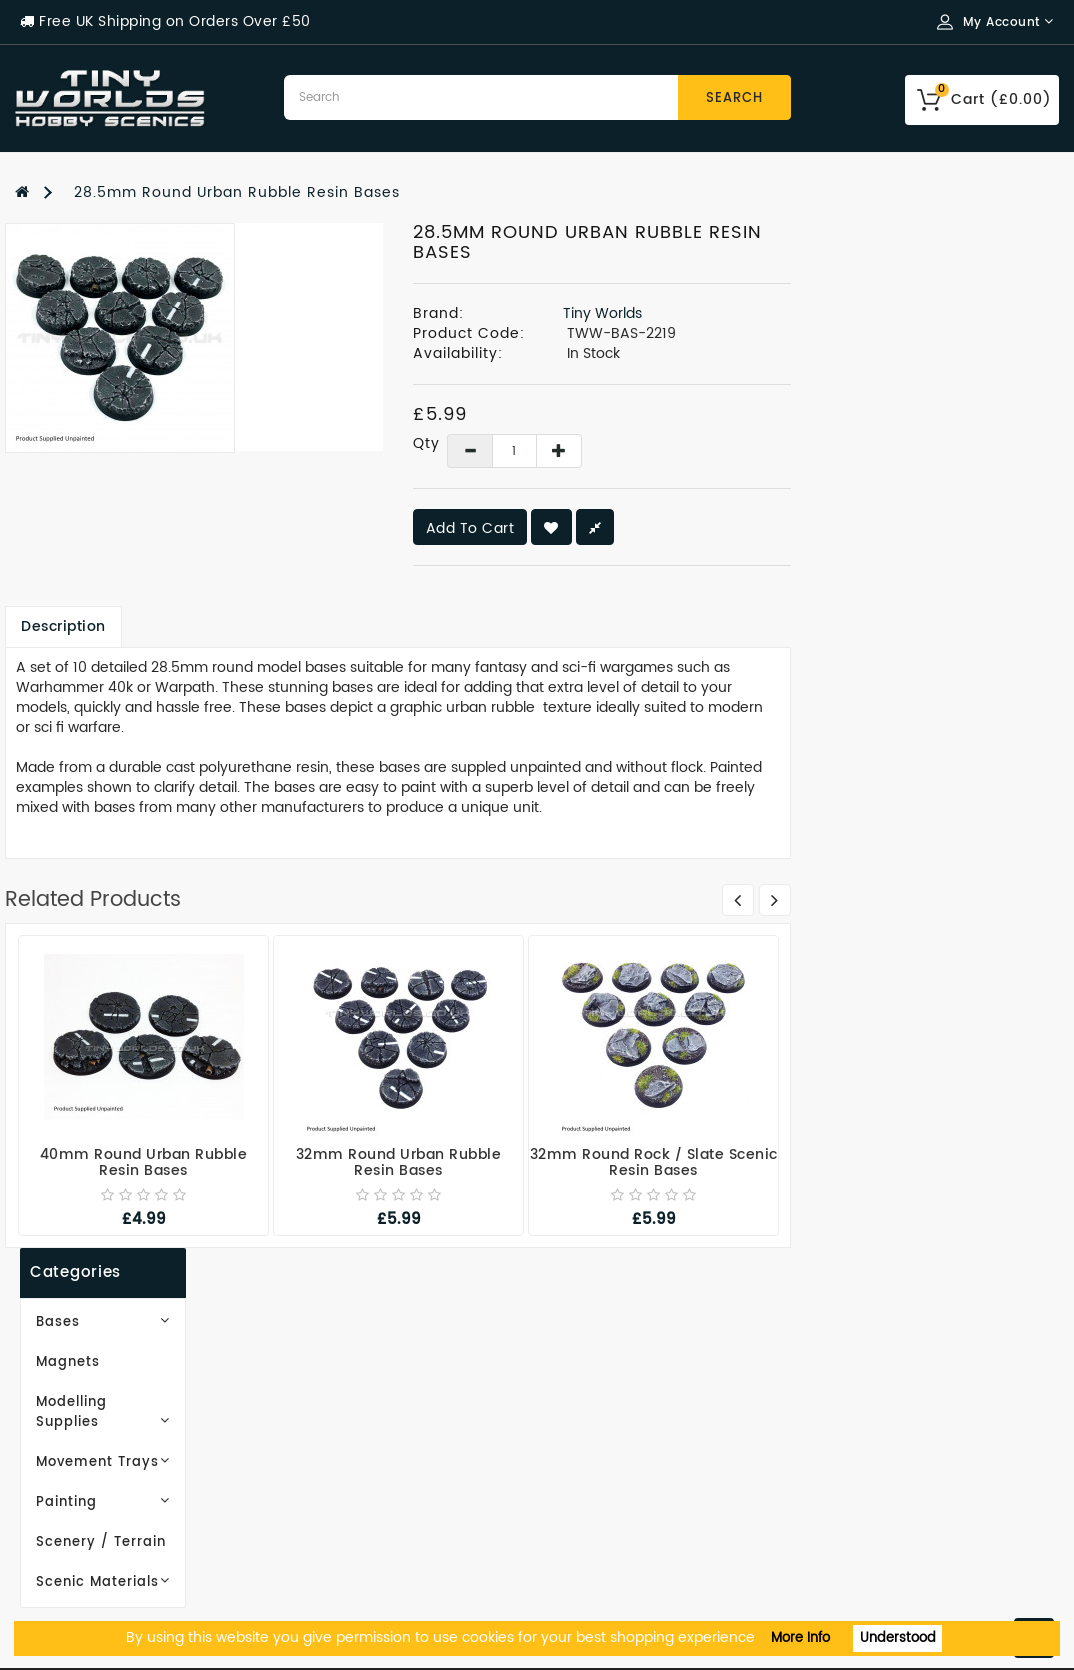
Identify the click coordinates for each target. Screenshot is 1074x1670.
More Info (800, 1638)
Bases (134, 297)
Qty (683, 444)
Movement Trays (134, 417)
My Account (598, 1385)
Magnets (63, 337)
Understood (898, 1638)
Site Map (317, 1415)
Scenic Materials (134, 537)
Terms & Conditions (92, 1475)
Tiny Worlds (870, 313)
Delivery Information (97, 1415)
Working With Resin (92, 1385)
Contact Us (58, 1565)
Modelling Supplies (134, 377)
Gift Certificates (346, 1385)
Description (332, 626)
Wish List (586, 1445)
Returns (582, 1505)
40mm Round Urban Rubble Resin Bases (412, 1162)
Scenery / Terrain (96, 497)
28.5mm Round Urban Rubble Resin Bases (237, 192)
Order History (604, 1415)
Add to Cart (738, 528)
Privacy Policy (69, 1445)
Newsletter (594, 1475)
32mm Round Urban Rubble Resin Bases (667, 1162)
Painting (134, 457)
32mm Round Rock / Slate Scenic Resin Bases (922, 1162)
